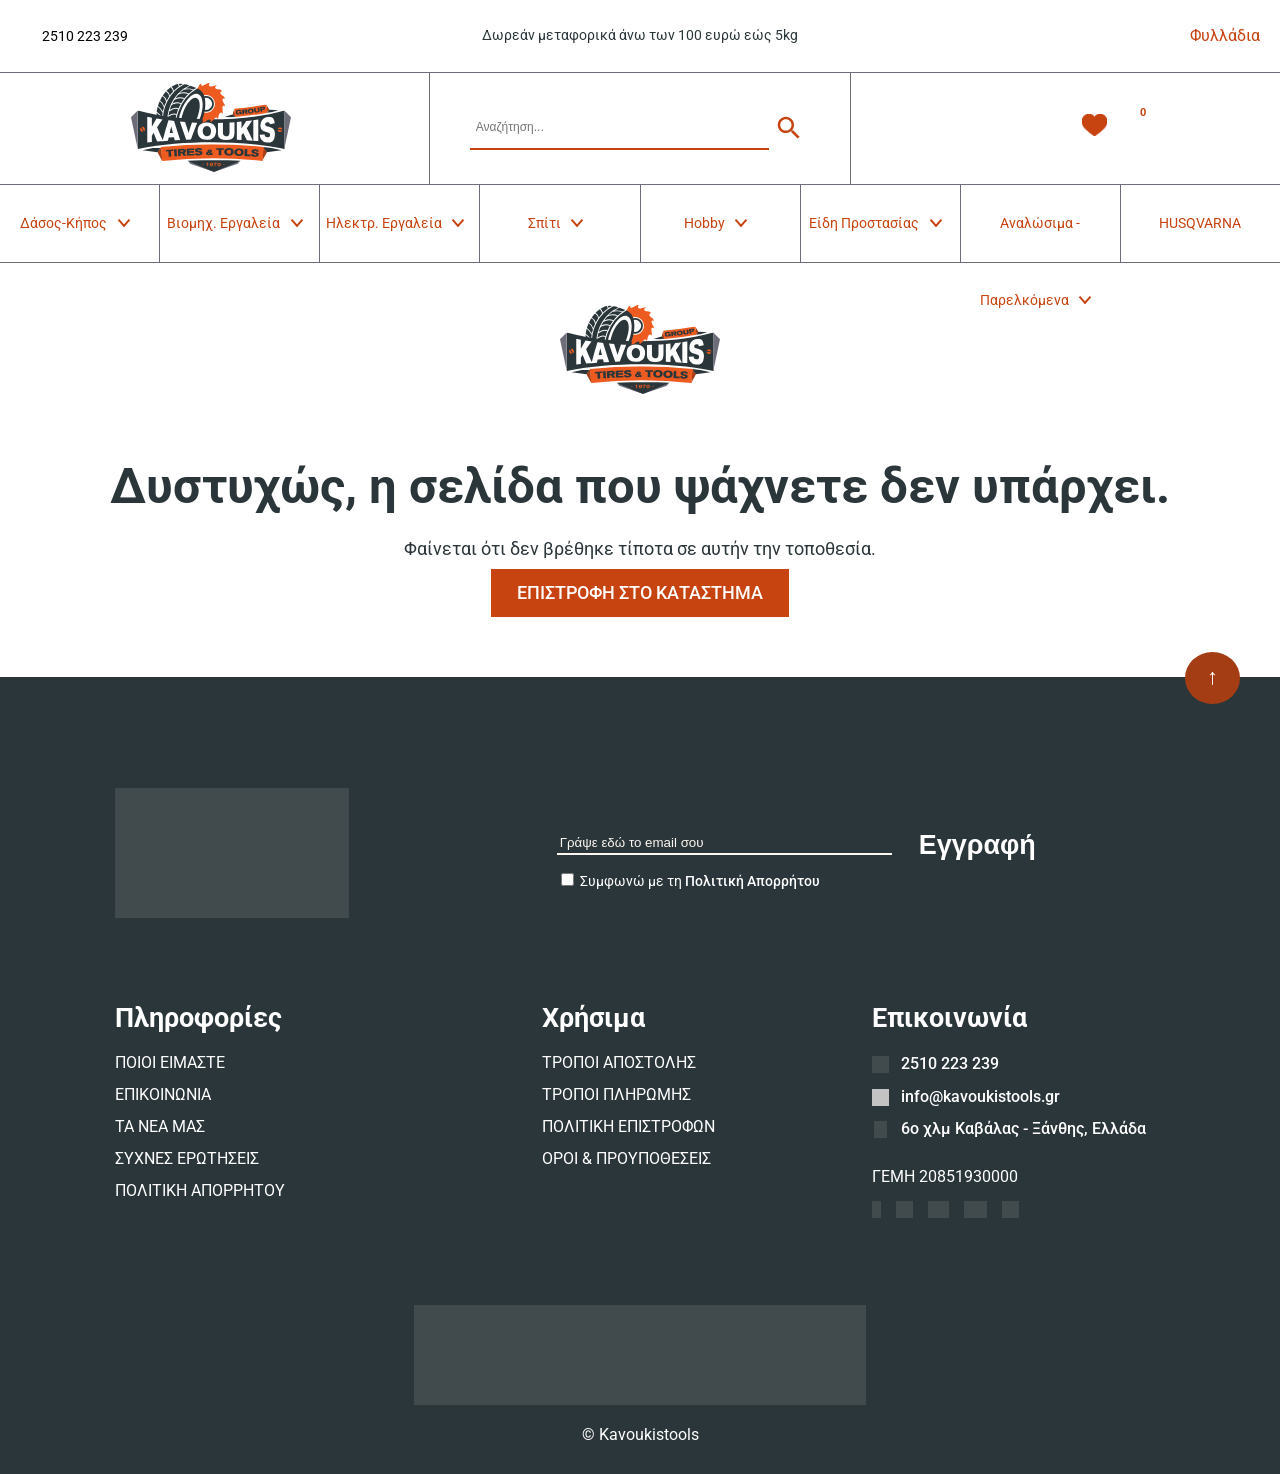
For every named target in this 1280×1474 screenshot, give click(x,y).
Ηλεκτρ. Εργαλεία (397, 222)
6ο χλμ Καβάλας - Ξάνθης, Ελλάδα (1023, 1128)
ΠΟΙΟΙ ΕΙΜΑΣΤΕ (170, 1062)
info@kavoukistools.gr (980, 1096)
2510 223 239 (85, 36)
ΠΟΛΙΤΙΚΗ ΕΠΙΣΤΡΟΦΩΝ (628, 1126)
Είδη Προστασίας (877, 222)
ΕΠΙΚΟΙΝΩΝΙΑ (163, 1094)
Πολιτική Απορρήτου (752, 881)
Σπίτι (557, 222)
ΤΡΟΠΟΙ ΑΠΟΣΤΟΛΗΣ (619, 1062)
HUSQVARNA (1200, 223)
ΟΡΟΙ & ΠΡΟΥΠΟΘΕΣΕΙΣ (626, 1158)
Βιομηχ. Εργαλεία (236, 222)
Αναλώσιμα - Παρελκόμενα (1037, 238)
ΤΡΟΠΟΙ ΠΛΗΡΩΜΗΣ (616, 1094)
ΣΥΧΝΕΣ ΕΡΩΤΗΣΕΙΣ (187, 1158)
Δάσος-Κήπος (76, 222)
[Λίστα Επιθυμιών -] (1094, 128)
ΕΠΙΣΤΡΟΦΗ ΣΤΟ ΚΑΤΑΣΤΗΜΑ (640, 592)
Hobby (717, 222)
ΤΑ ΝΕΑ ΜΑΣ (160, 1126)
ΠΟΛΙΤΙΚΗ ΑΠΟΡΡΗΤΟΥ (200, 1190)
